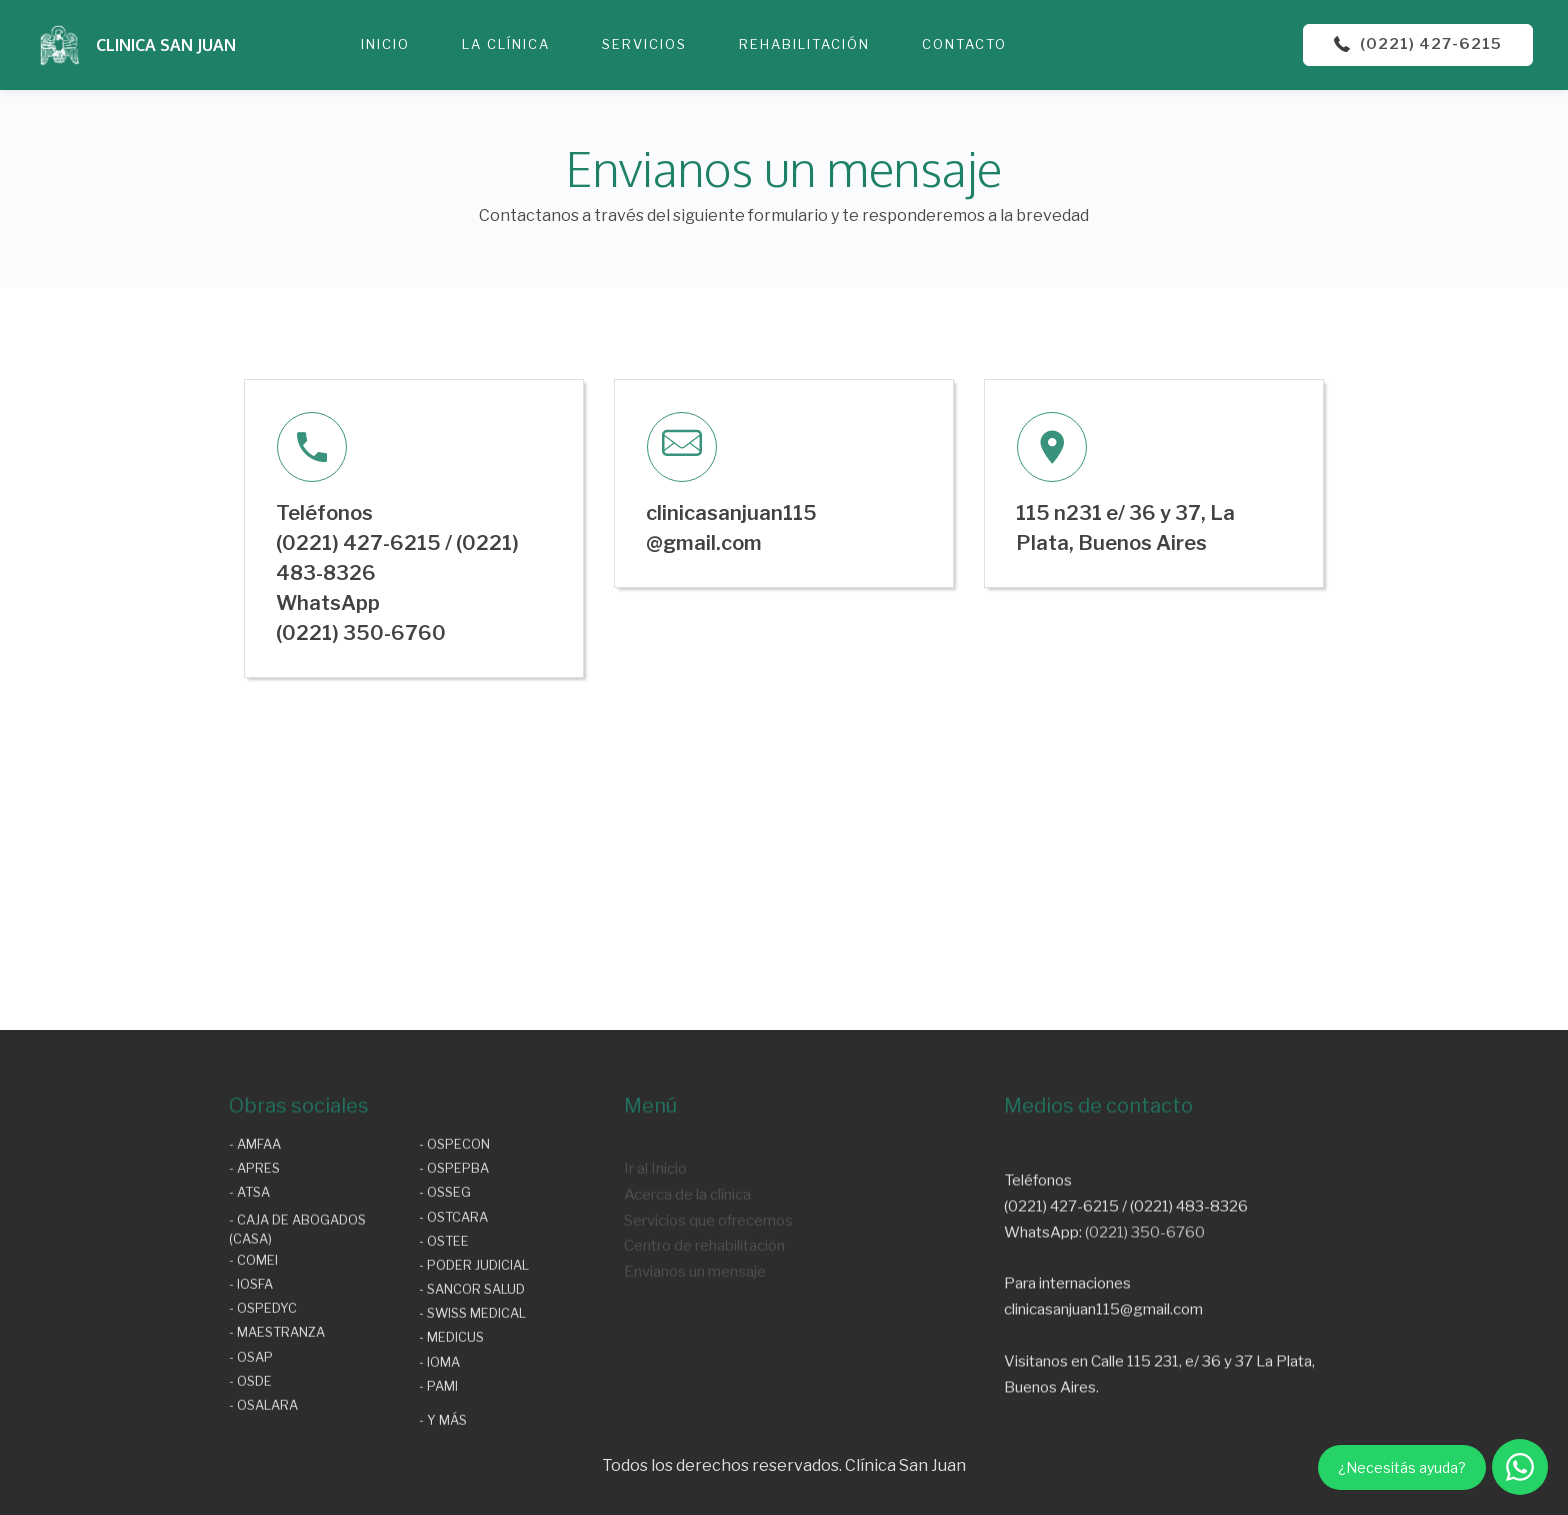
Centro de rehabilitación (704, 1292)
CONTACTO (964, 44)
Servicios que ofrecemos (708, 1266)
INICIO (385, 44)
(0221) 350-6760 (1145, 1301)
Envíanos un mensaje (695, 1318)
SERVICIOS (644, 44)
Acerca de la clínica (687, 1240)
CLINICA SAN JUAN (166, 45)
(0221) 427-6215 (1418, 44)
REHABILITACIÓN (804, 44)
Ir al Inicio (655, 1214)
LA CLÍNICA (506, 44)
